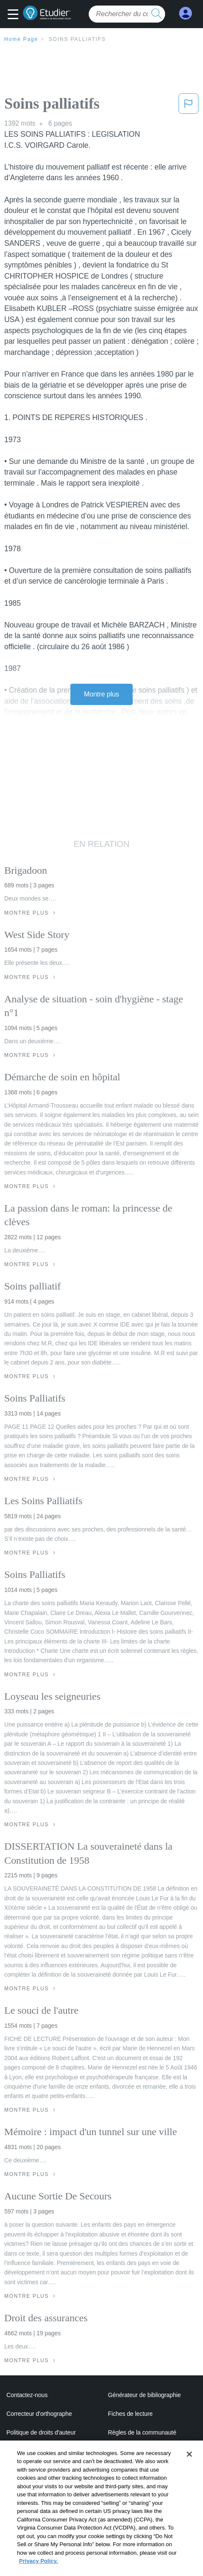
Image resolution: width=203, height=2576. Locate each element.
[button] (15, 14)
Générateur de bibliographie (144, 2395)
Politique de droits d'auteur (41, 2432)
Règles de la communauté (142, 2432)
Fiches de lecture (130, 2413)
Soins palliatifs (77, 39)
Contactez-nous (27, 2395)
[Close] (189, 2464)
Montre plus (101, 694)
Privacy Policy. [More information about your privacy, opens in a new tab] (38, 2571)
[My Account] (185, 13)
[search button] (156, 14)
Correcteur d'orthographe (39, 2413)
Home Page (21, 39)
